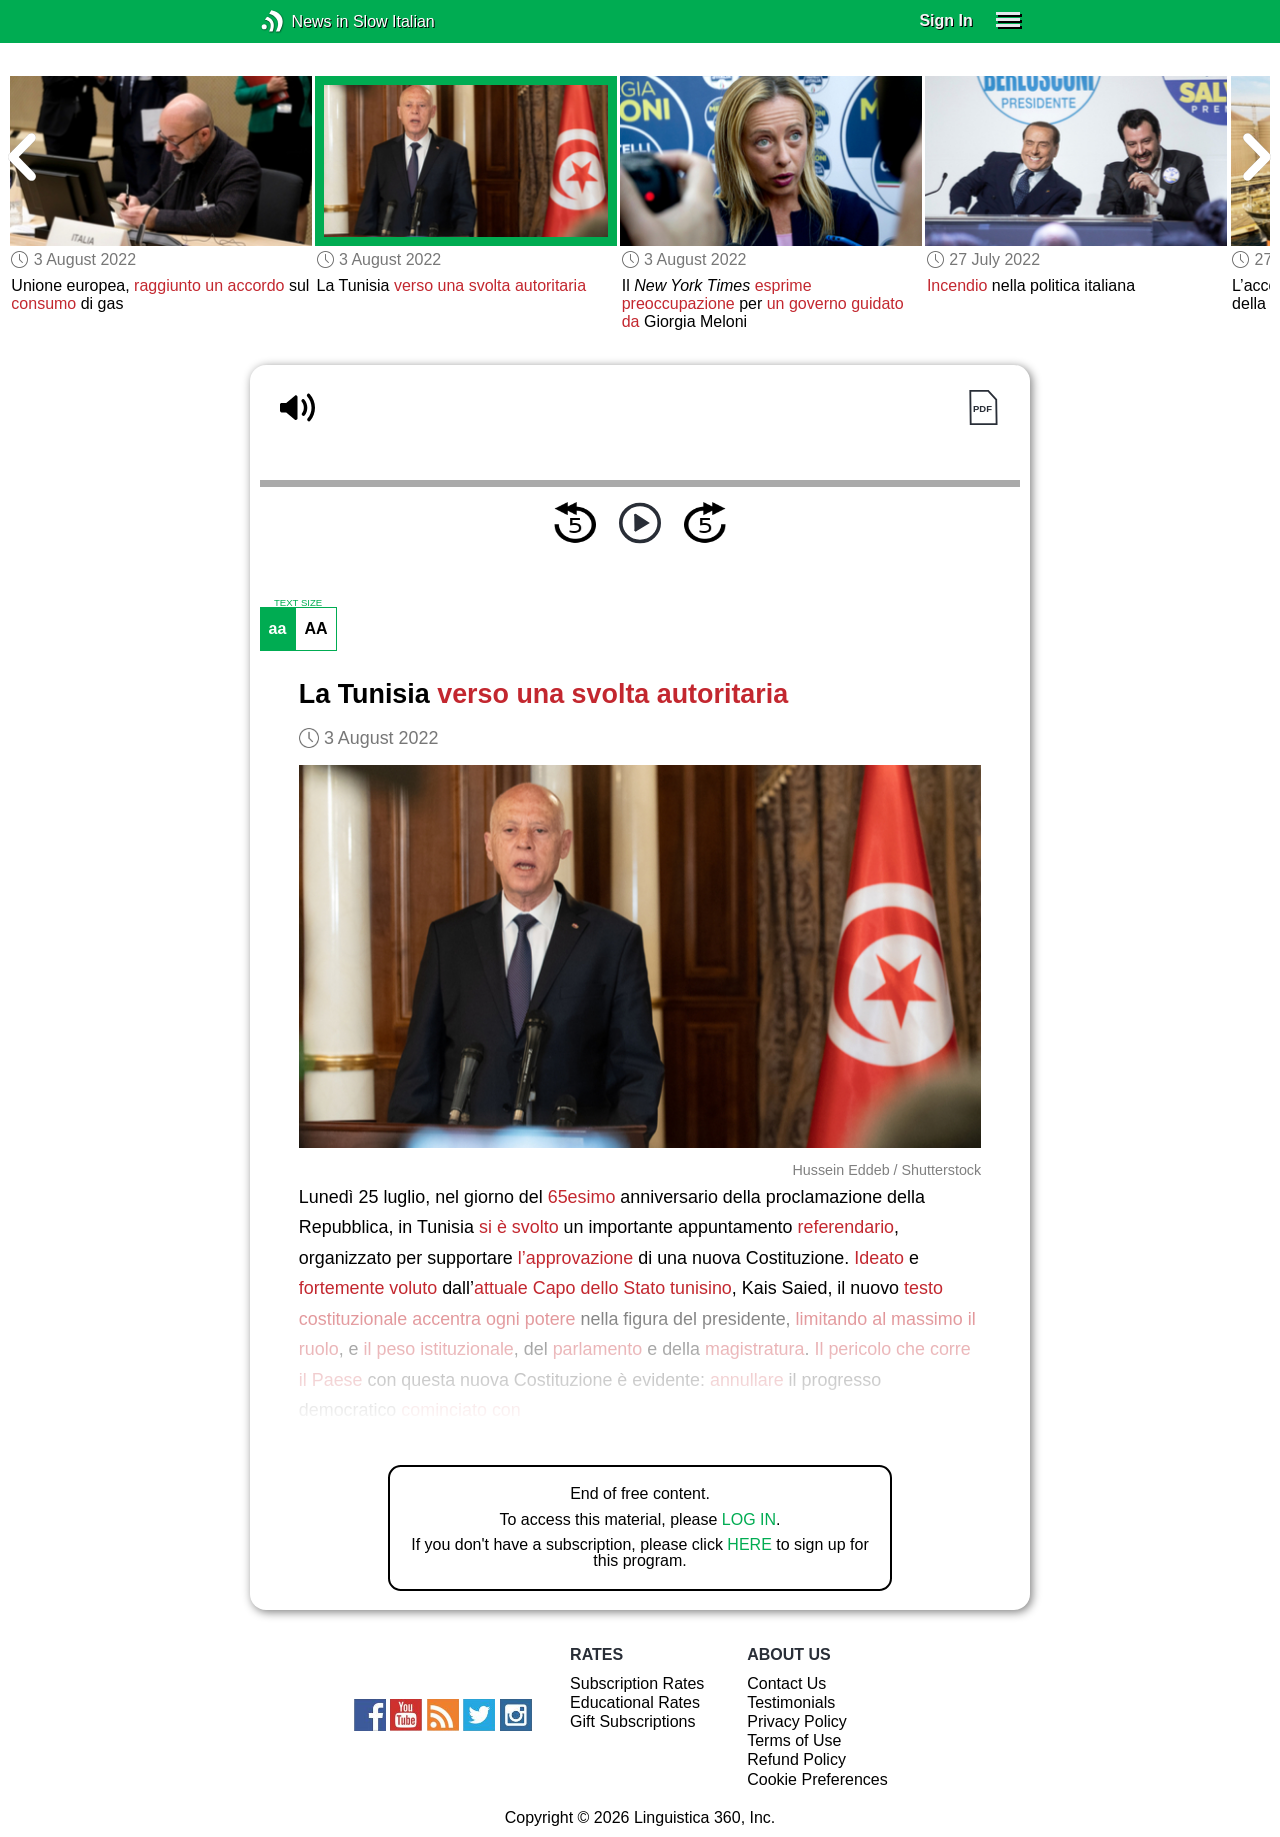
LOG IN (749, 1519)
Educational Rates (635, 1702)
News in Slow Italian (302, 21)
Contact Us (786, 1683)
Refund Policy (796, 1759)
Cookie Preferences (817, 1779)
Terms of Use (794, 1740)
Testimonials (791, 1702)
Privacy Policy (797, 1721)
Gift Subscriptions (632, 1721)
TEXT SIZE (298, 603)
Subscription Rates (637, 1683)
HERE (749, 1544)
